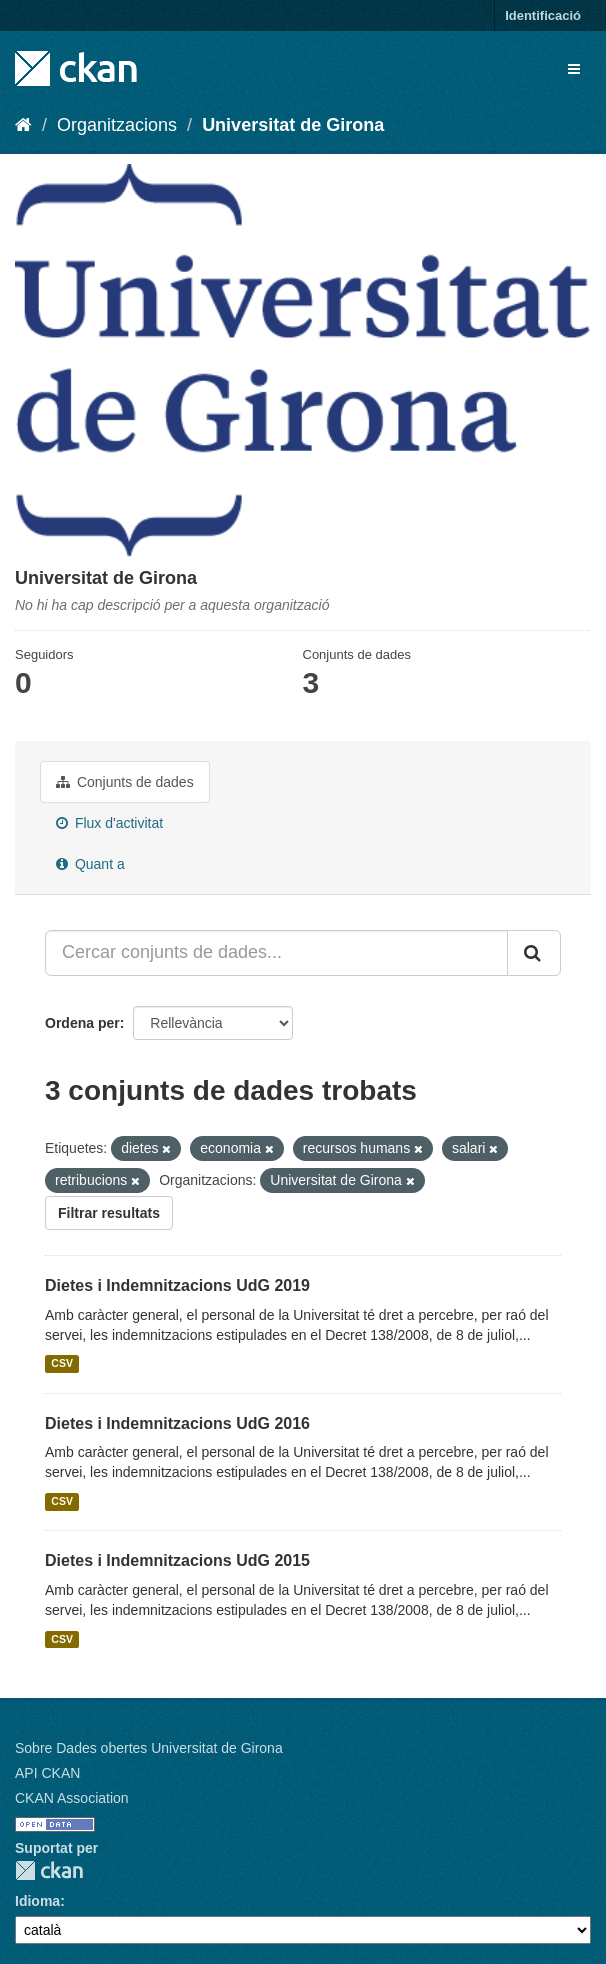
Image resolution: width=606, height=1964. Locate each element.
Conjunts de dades (125, 782)
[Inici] (23, 125)
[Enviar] (534, 953)
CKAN (49, 1870)
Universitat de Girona (293, 125)
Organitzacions (117, 125)
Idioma (37, 1901)
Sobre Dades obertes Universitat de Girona (149, 1748)
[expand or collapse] (574, 69)
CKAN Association (72, 1798)
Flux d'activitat (109, 823)
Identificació (543, 15)
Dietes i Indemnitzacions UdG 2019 (177, 1285)
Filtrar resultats (109, 1213)
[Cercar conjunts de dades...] (276, 953)
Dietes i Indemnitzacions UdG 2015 (177, 1560)
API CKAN (47, 1773)
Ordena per (82, 1023)
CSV (62, 1364)
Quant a (90, 864)
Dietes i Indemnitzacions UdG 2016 (177, 1423)
